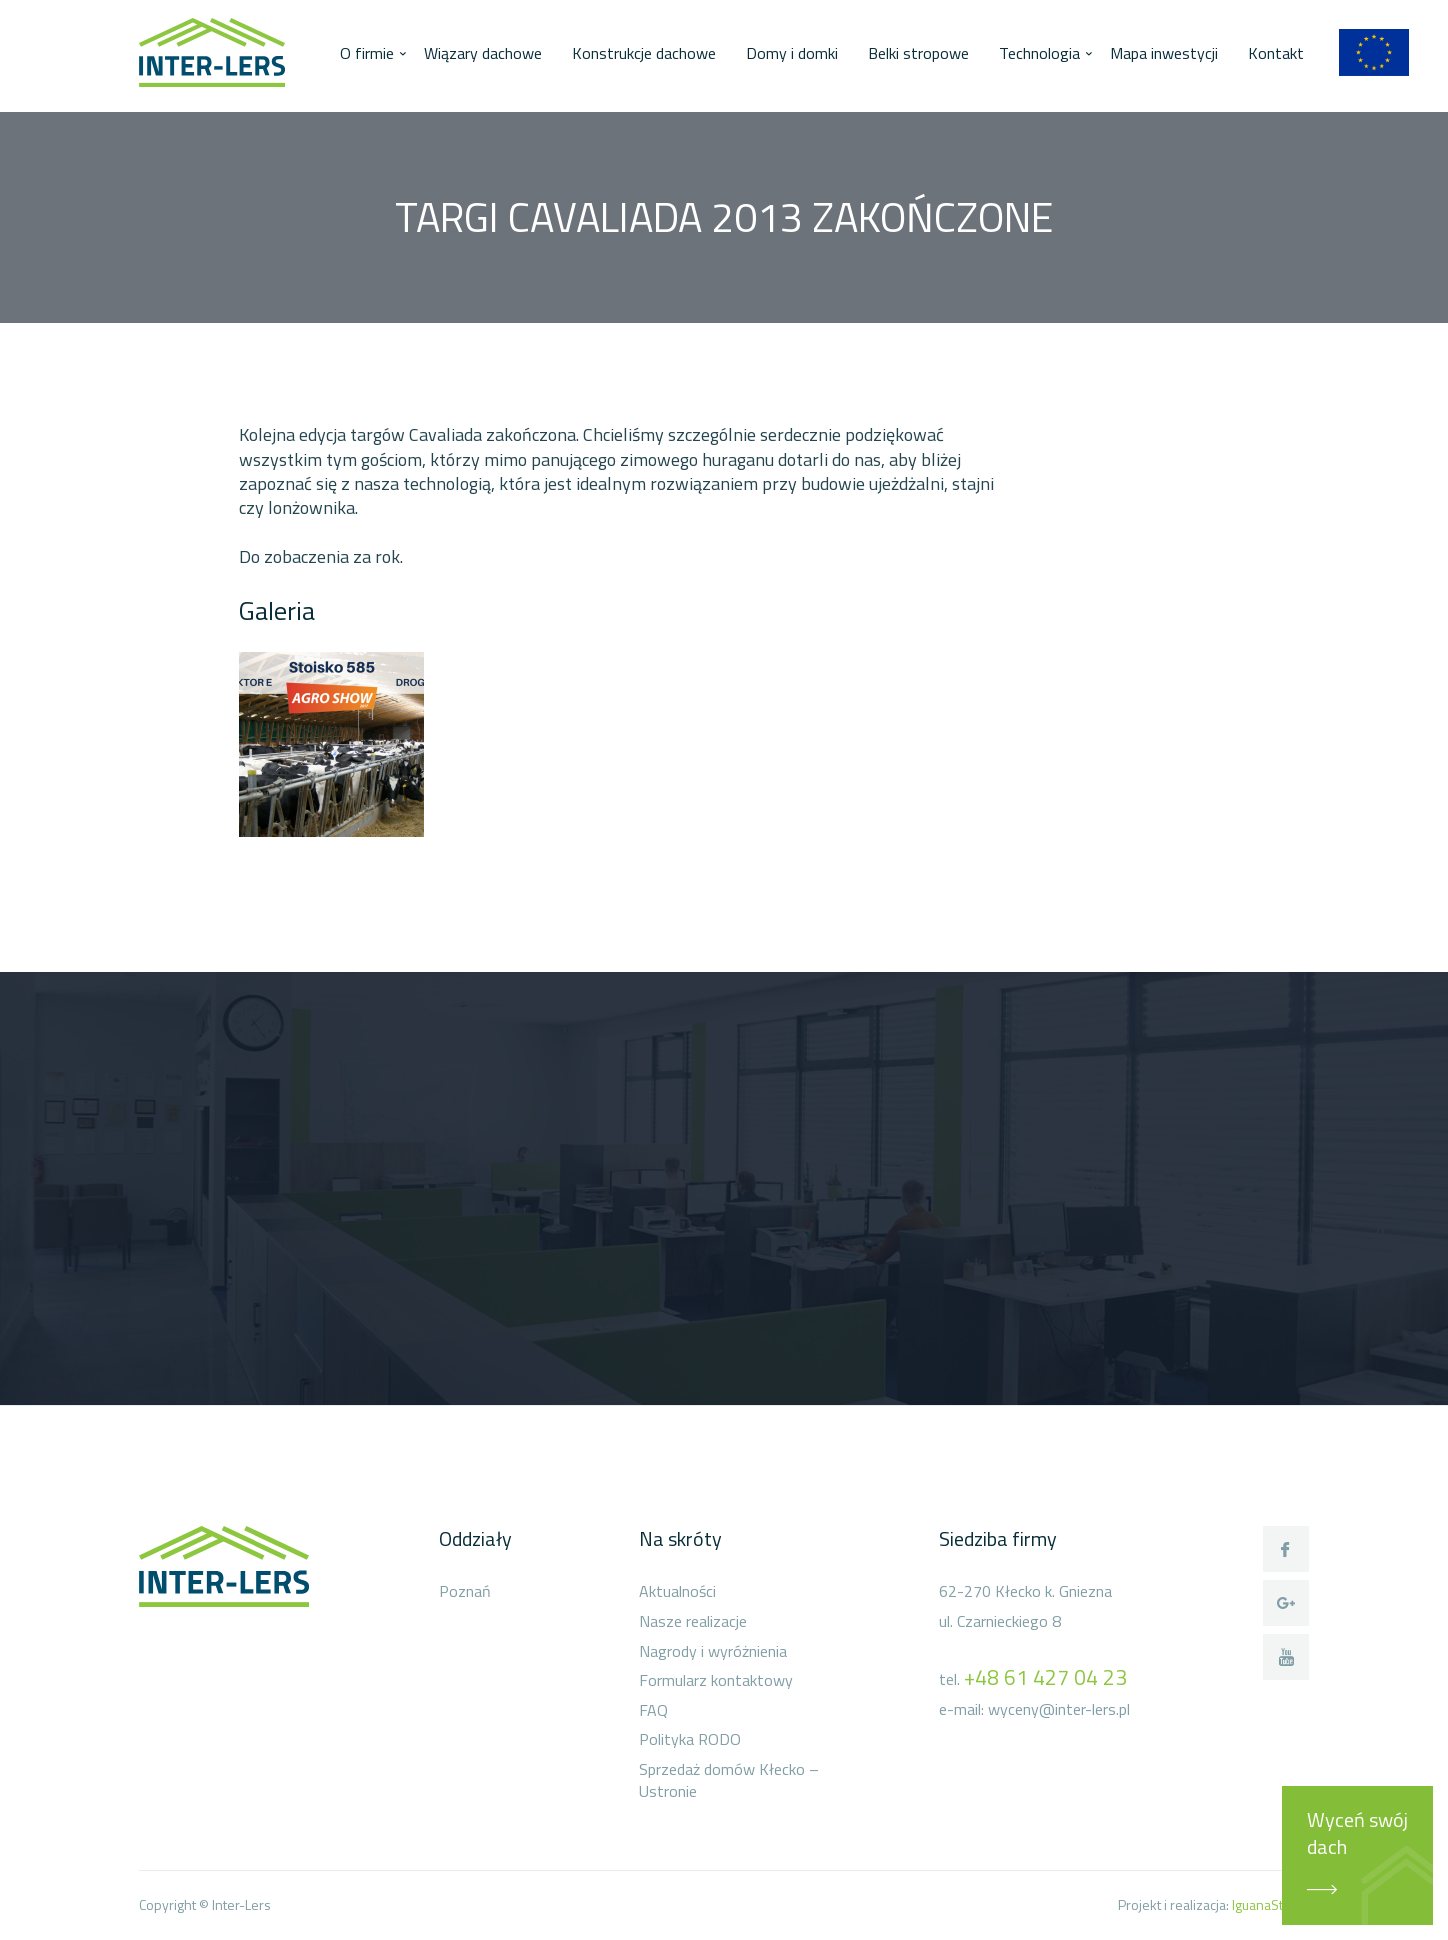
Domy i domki (792, 53)
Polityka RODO (690, 1740)
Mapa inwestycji (1164, 53)
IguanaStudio (1270, 1904)
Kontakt (1276, 53)
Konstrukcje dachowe (644, 53)
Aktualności (677, 1592)
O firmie (367, 53)
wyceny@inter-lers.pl (1059, 1709)
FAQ (653, 1711)
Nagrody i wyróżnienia (713, 1652)
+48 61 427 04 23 (1045, 1677)
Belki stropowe (918, 53)
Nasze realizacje (693, 1622)
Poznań (465, 1592)
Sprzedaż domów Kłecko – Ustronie (729, 1780)
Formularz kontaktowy (716, 1681)
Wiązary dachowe (483, 53)
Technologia (1039, 53)
